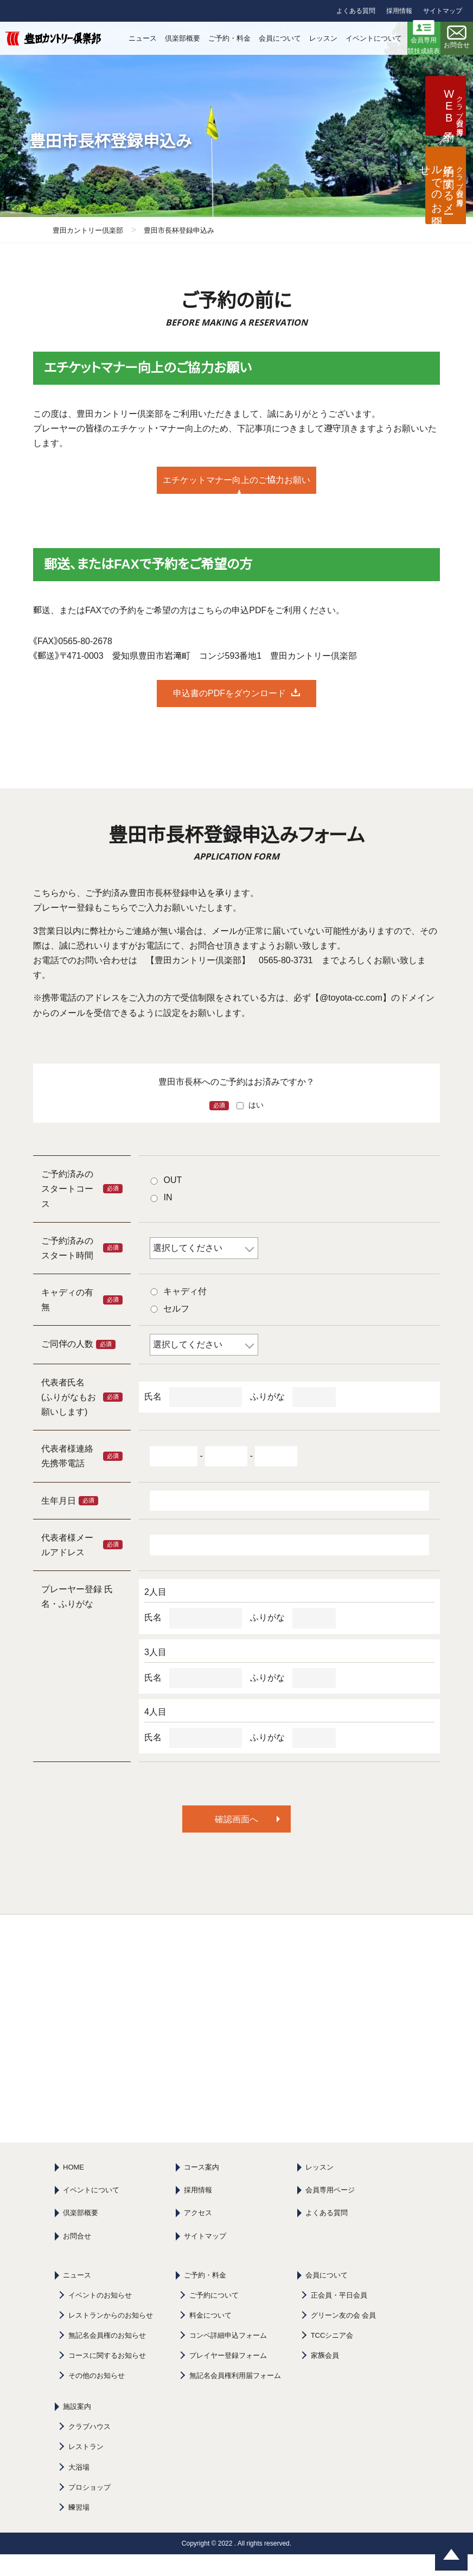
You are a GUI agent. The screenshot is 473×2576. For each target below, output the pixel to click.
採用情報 (399, 11)
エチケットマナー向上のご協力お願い (229, 490)
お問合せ (77, 2258)
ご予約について (214, 2317)
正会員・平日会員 (339, 2317)
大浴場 (79, 2489)
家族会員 (325, 2377)
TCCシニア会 (332, 2357)
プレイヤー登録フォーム (228, 2377)
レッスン (319, 2189)
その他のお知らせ (96, 2397)
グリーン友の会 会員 (343, 2337)
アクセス (198, 2234)
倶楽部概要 (80, 2234)
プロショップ (89, 2509)
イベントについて (91, 2212)
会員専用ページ (330, 2212)
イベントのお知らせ (100, 2317)
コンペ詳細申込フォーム (228, 2357)
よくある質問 (355, 11)
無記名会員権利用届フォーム (235, 2397)
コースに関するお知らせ (107, 2377)
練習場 (79, 2529)
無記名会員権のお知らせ (107, 2357)
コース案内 (201, 2189)
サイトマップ (442, 11)
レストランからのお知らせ (110, 2337)
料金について (210, 2337)
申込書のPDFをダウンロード (229, 715)
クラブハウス (89, 2448)
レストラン (86, 2468)
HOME (73, 2189)
